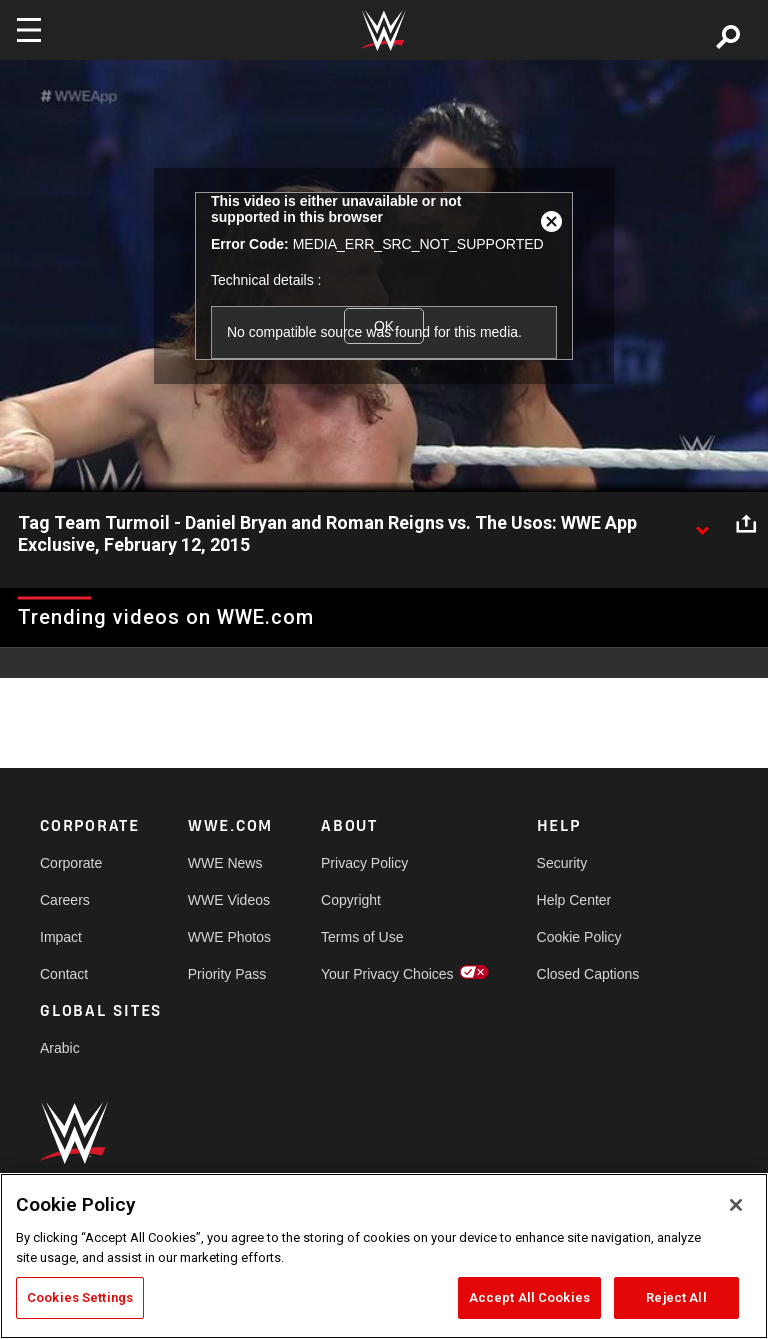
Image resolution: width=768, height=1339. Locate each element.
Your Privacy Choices (387, 974)
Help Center (574, 900)
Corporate (71, 863)
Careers (65, 900)
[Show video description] (702, 524)
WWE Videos (229, 900)
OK (384, 326)
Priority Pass (227, 974)
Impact (61, 937)
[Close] (736, 1205)
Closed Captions (588, 974)
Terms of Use (362, 937)
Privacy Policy (364, 863)
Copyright (351, 900)
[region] (384, 1256)
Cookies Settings (80, 1297)
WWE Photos (229, 937)
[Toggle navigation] (29, 30)
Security (562, 863)
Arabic (60, 1048)
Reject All (676, 1297)
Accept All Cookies (529, 1297)
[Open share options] (746, 524)
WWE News (225, 863)
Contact (64, 974)
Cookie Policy (579, 937)
